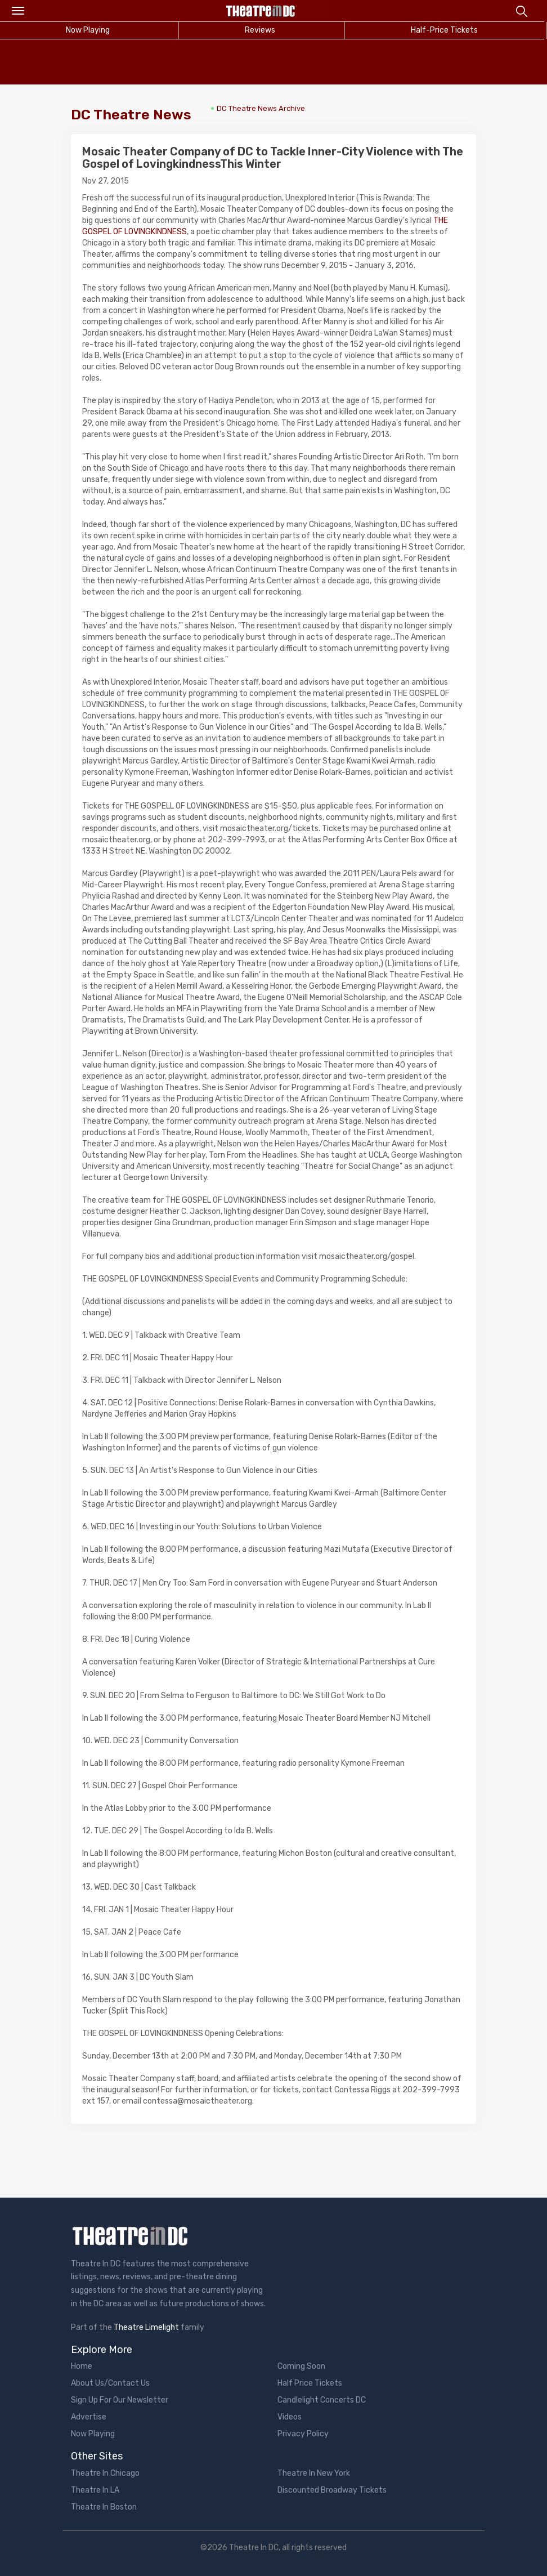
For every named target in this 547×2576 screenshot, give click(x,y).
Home (81, 2366)
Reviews (260, 30)
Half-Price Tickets (444, 30)
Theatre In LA (95, 2490)
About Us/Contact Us (110, 2383)
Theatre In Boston (104, 2507)
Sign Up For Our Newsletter (119, 2400)
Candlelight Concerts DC (321, 2400)
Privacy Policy (303, 2434)
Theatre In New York (313, 2473)
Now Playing (93, 2434)
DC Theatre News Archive (261, 108)
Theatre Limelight (146, 2327)
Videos (289, 2417)
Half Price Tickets (309, 2383)
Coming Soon (301, 2366)
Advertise (88, 2417)
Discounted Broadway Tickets (332, 2490)
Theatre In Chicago (105, 2473)
